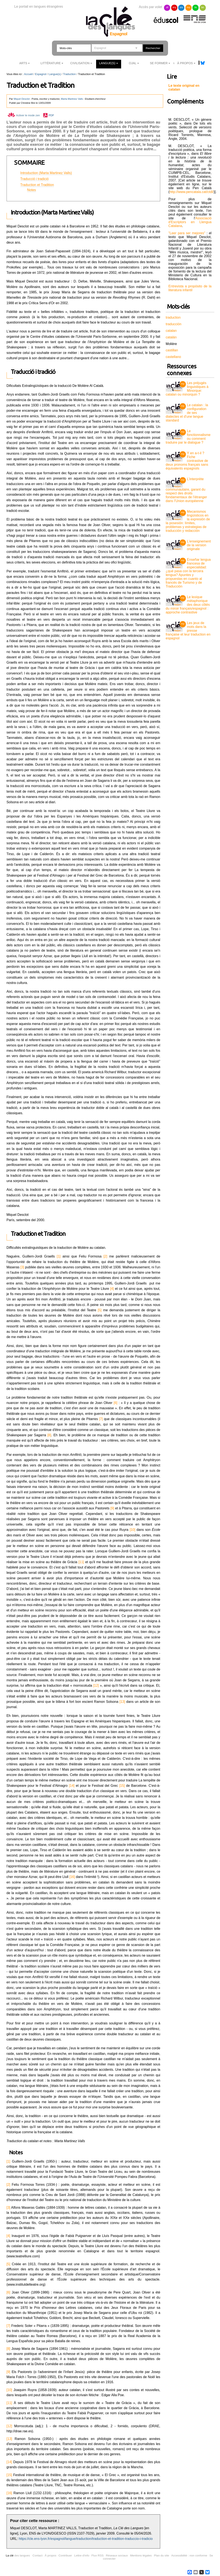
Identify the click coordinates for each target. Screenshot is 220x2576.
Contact (37, 2555)
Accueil (28, 74)
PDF (51, 115)
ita (195, 7)
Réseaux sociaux (117, 2555)
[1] (59, 1256)
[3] (22, 1267)
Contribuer (65, 2555)
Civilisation (79, 63)
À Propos (185, 63)
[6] (116, 1403)
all (167, 7)
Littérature (51, 63)
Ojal (132, 63)
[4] (112, 1288)
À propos (50, 2555)
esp (188, 7)
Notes (31, 190)
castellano (173, 357)
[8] (49, 1435)
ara (181, 7)
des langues (18, 2555)
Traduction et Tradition (37, 185)
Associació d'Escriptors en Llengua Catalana (190, 222)
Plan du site (161, 2555)
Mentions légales (141, 2555)
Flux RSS (97, 2555)
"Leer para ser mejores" (186, 233)
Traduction (69, 74)
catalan (171, 330)
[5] (100, 1310)
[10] (132, 1529)
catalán (171, 337)
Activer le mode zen (24, 115)
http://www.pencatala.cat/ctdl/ (191, 192)
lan (202, 7)
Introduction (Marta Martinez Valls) (46, 173)
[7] (101, 1419)
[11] (81, 1562)
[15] (122, 1785)
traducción (173, 324)
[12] (96, 1685)
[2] (105, 1256)
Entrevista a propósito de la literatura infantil (190, 288)
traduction (173, 317)
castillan (172, 350)
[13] (122, 1701)
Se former (159, 63)
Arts (23, 63)
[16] (72, 1877)
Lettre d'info (81, 2555)
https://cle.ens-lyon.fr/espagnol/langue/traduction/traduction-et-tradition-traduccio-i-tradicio (86, 2539)
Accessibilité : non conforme (189, 2555)
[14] (72, 1785)
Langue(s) (107, 63)
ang (174, 7)
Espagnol (40, 74)
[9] (112, 1508)
